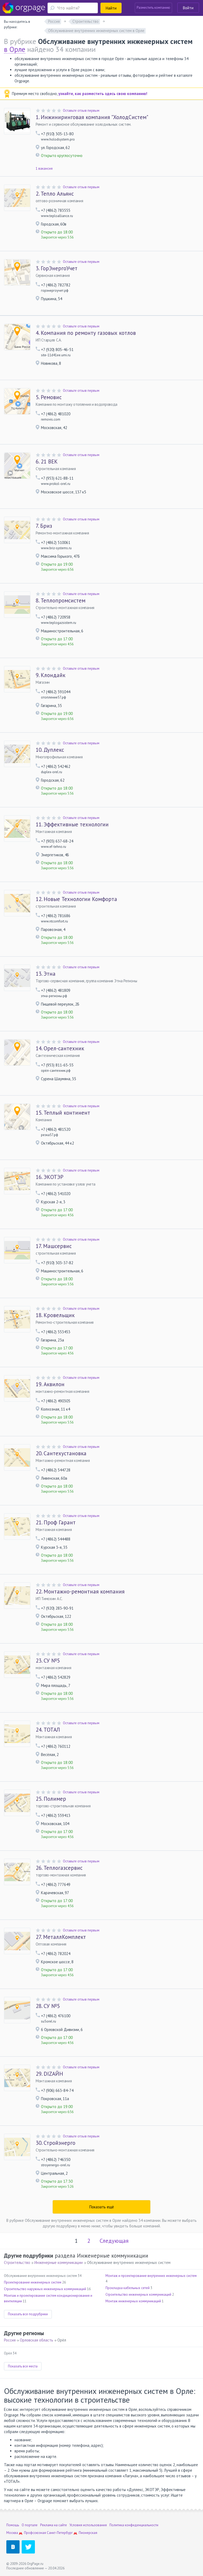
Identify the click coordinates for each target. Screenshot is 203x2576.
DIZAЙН (49, 2074)
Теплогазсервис (59, 1868)
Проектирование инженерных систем (32, 2282)
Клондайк (50, 675)
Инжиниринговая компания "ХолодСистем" (92, 117)
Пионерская (88, 2532)
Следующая (114, 2240)
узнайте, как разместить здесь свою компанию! (102, 93)
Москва (12, 2532)
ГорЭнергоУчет (56, 268)
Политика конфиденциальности (133, 2525)
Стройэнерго (55, 2143)
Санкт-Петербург (60, 2532)
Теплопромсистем (60, 601)
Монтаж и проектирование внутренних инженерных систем (151, 2275)
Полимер (51, 1799)
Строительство (17, 2262)
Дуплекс (50, 750)
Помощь (12, 2525)
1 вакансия (44, 168)
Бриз (44, 526)
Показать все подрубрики (28, 2314)
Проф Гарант (56, 1522)
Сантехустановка (61, 1453)
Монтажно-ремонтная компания (80, 1592)
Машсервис (54, 1246)
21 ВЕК (47, 462)
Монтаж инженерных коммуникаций (133, 2301)
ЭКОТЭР (49, 1177)
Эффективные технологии (72, 824)
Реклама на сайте (53, 2525)
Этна (46, 974)
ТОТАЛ (48, 1730)
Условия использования (88, 2525)
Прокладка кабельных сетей (127, 2288)
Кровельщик (55, 1315)
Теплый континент (63, 1113)
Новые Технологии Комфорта (76, 899)
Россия (10, 2340)
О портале (30, 2525)
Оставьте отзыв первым (81, 110)
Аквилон (50, 1384)
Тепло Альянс (55, 194)
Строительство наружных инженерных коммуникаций (45, 2289)
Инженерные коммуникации (58, 2262)
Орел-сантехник (60, 1048)
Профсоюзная (35, 2532)
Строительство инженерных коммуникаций (138, 2294)
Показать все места (23, 2366)
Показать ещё (101, 2206)
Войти (188, 7)
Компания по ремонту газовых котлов (86, 333)
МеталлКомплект (61, 1937)
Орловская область (36, 2340)
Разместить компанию (153, 7)
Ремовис (49, 397)
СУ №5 (48, 1661)
